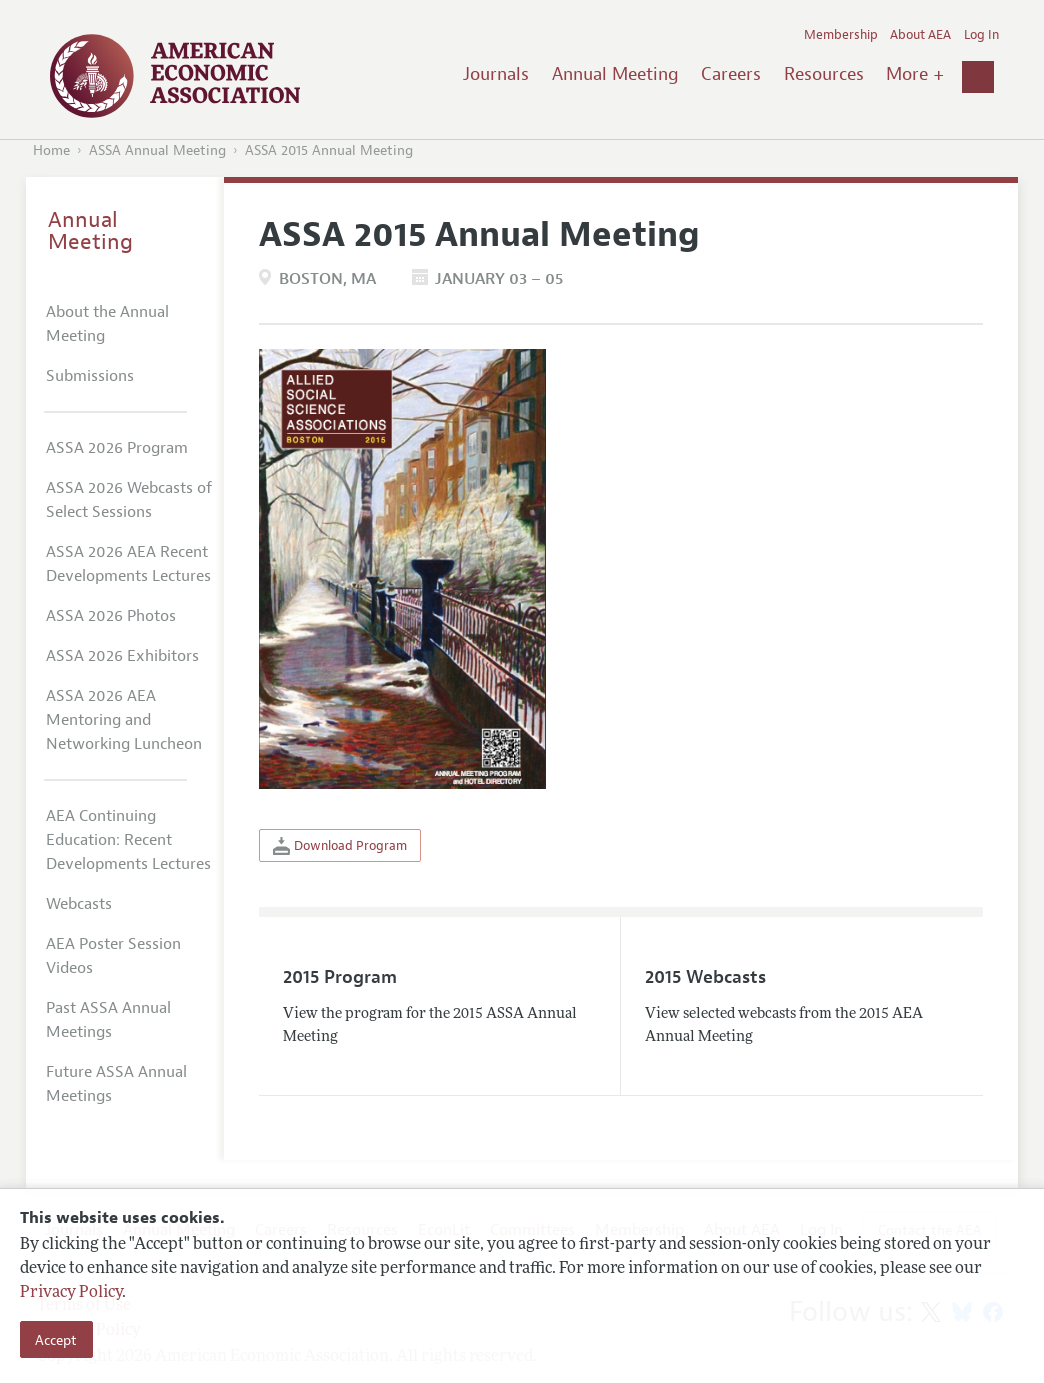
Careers (731, 74)
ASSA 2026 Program (117, 448)
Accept (56, 1340)
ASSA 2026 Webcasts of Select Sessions (129, 500)
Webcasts (79, 904)
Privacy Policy (71, 1293)
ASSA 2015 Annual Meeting (329, 150)
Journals (496, 74)
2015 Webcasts (705, 977)
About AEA (920, 35)
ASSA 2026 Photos (111, 616)
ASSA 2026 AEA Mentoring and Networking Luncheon (124, 720)
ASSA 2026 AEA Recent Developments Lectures (128, 564)
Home (51, 150)
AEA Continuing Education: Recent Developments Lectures (128, 840)
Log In (981, 35)
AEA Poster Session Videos (113, 956)
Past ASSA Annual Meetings (108, 1020)
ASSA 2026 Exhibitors (122, 656)
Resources (824, 74)
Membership (841, 35)
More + (915, 74)
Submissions (90, 376)
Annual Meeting (615, 74)
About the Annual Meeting (107, 324)
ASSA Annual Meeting (157, 150)
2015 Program (340, 977)
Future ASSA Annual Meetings (116, 1084)
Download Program (340, 846)
